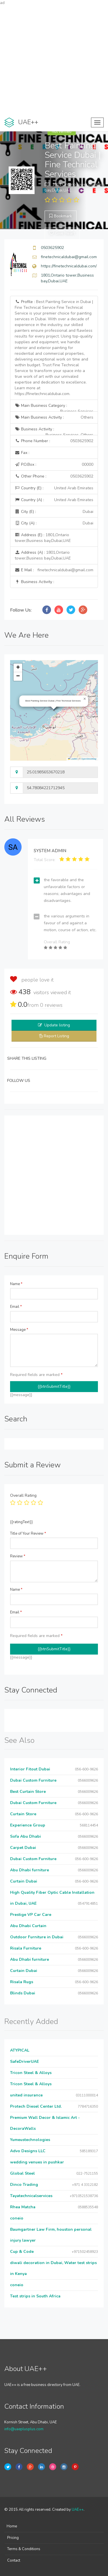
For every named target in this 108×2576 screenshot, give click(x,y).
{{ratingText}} (21, 1522)
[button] (84, 698)
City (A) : (54, 523)
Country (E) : (54, 488)
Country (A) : (54, 500)
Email (16, 1306)
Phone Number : (54, 441)
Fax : (22, 452)
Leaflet (72, 759)
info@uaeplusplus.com (23, 2429)
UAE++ (78, 2509)
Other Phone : (54, 476)
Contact (13, 2560)
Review (17, 1556)
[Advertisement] (54, 60)
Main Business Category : (54, 407)
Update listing (57, 1025)
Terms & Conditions (23, 2549)
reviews (51, 1005)
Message (19, 1329)
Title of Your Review (28, 1533)
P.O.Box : (54, 464)
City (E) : (54, 512)
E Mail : (54, 570)
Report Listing (56, 1036)
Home (12, 2526)
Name (16, 1284)
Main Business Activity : (54, 417)
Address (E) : (43, 537)
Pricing (13, 2537)
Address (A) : (43, 555)
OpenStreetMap (88, 759)
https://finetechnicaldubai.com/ (69, 266)
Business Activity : (54, 430)
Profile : (54, 347)
